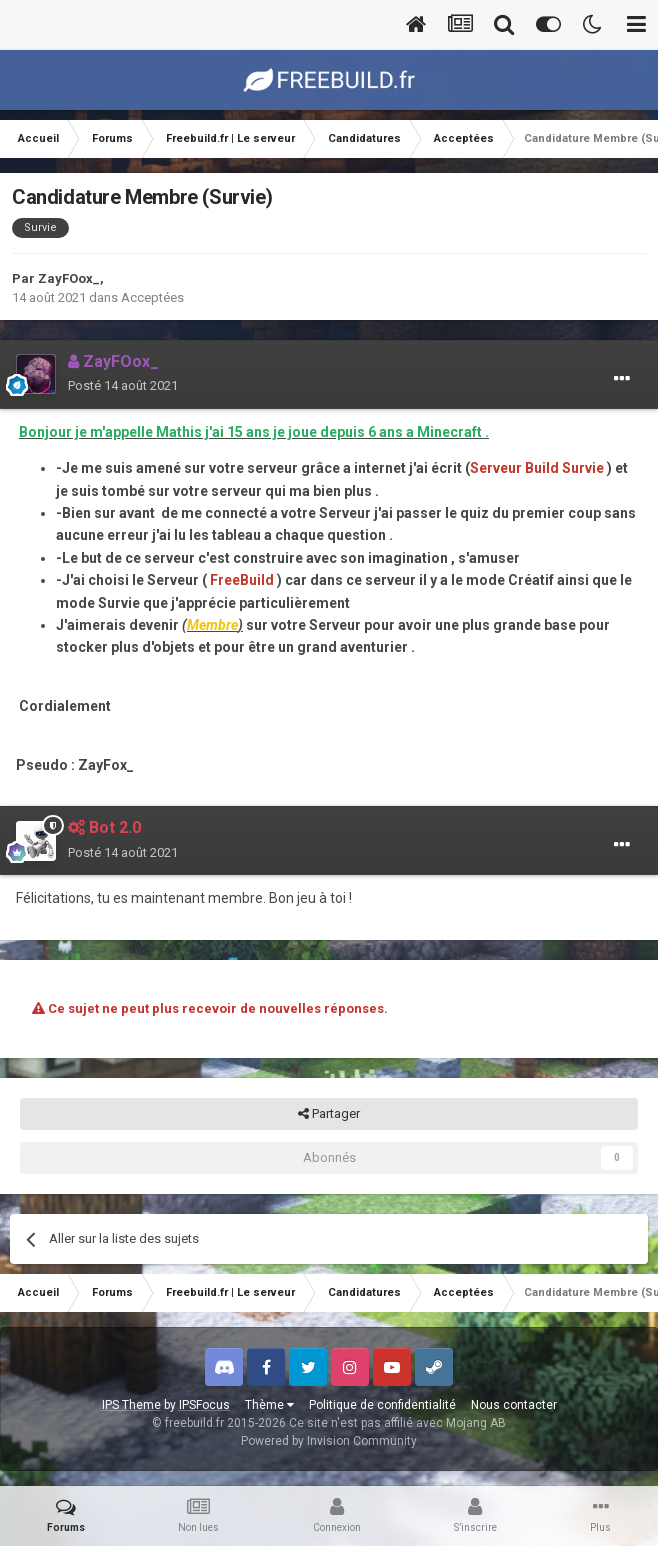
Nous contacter (514, 1405)
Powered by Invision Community (329, 1441)
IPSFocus (204, 1405)
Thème (269, 1405)
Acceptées (152, 297)
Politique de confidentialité (382, 1405)
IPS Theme (131, 1405)
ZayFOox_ (69, 278)
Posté (123, 385)
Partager (329, 1114)
